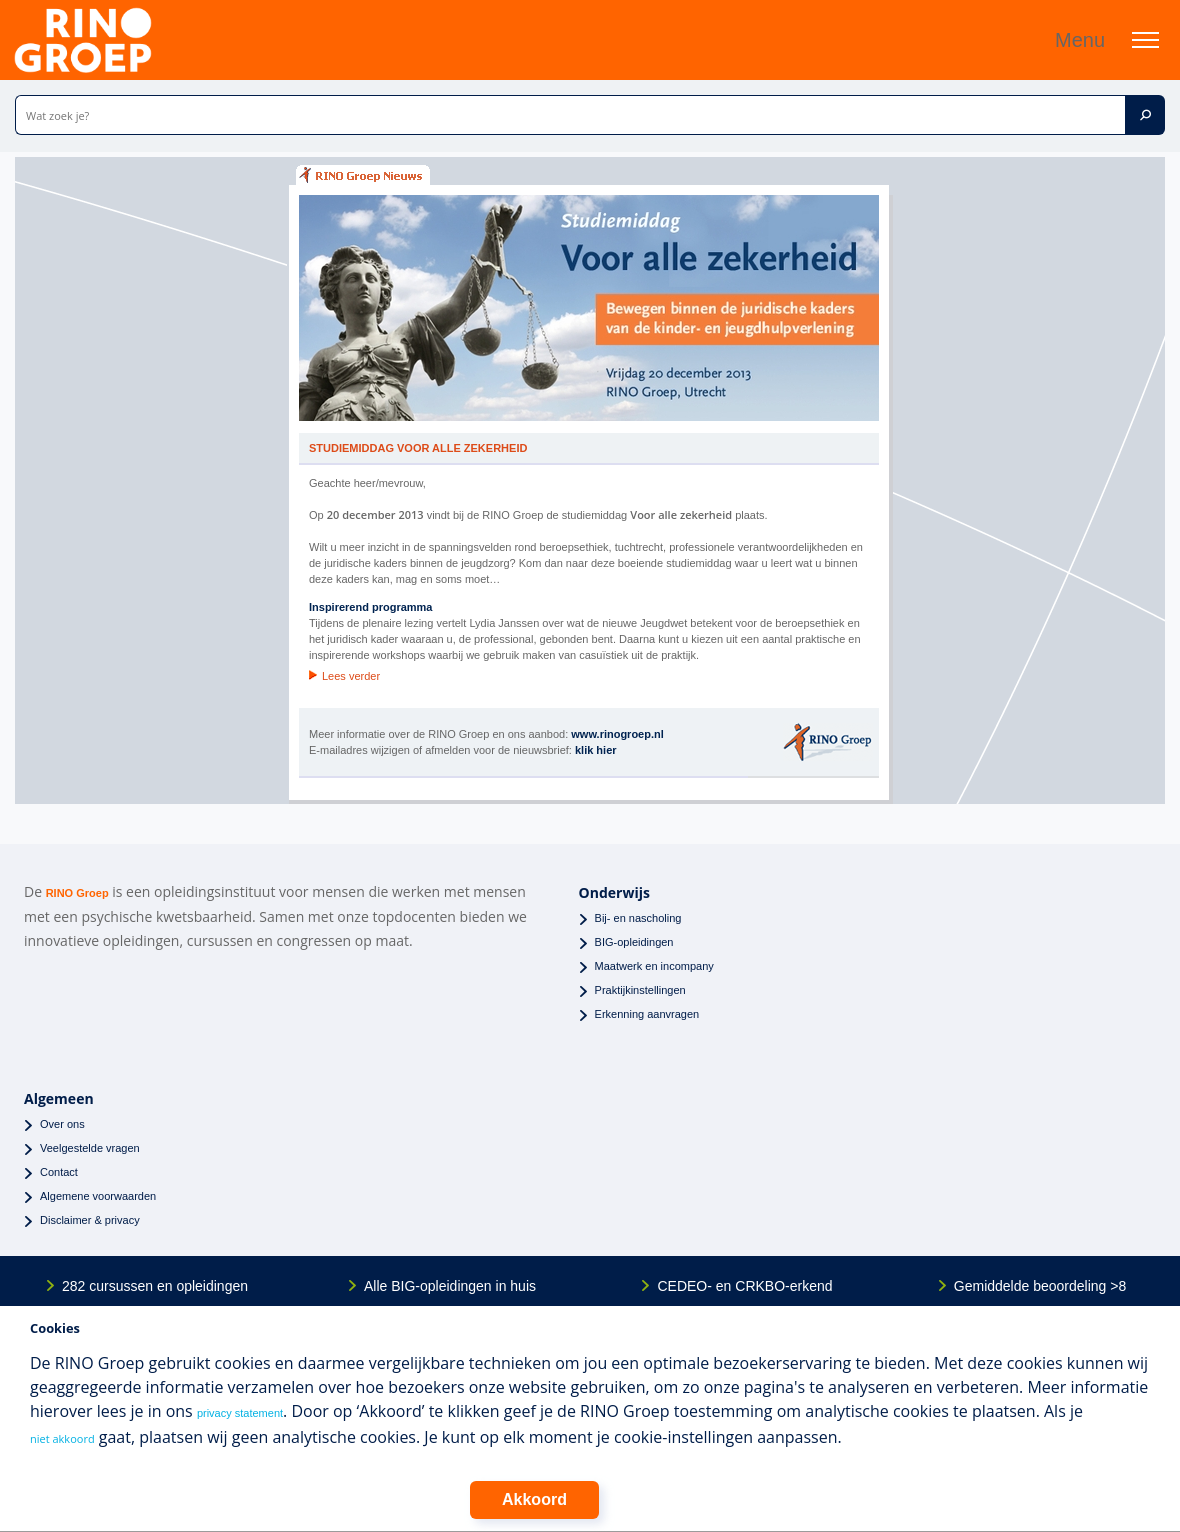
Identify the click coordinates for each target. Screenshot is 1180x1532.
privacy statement (240, 1413)
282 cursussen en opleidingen (155, 1286)
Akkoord (534, 1499)
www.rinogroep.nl (617, 734)
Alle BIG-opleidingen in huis (450, 1286)
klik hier (596, 750)
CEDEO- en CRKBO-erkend (744, 1286)
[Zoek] (1145, 115)
